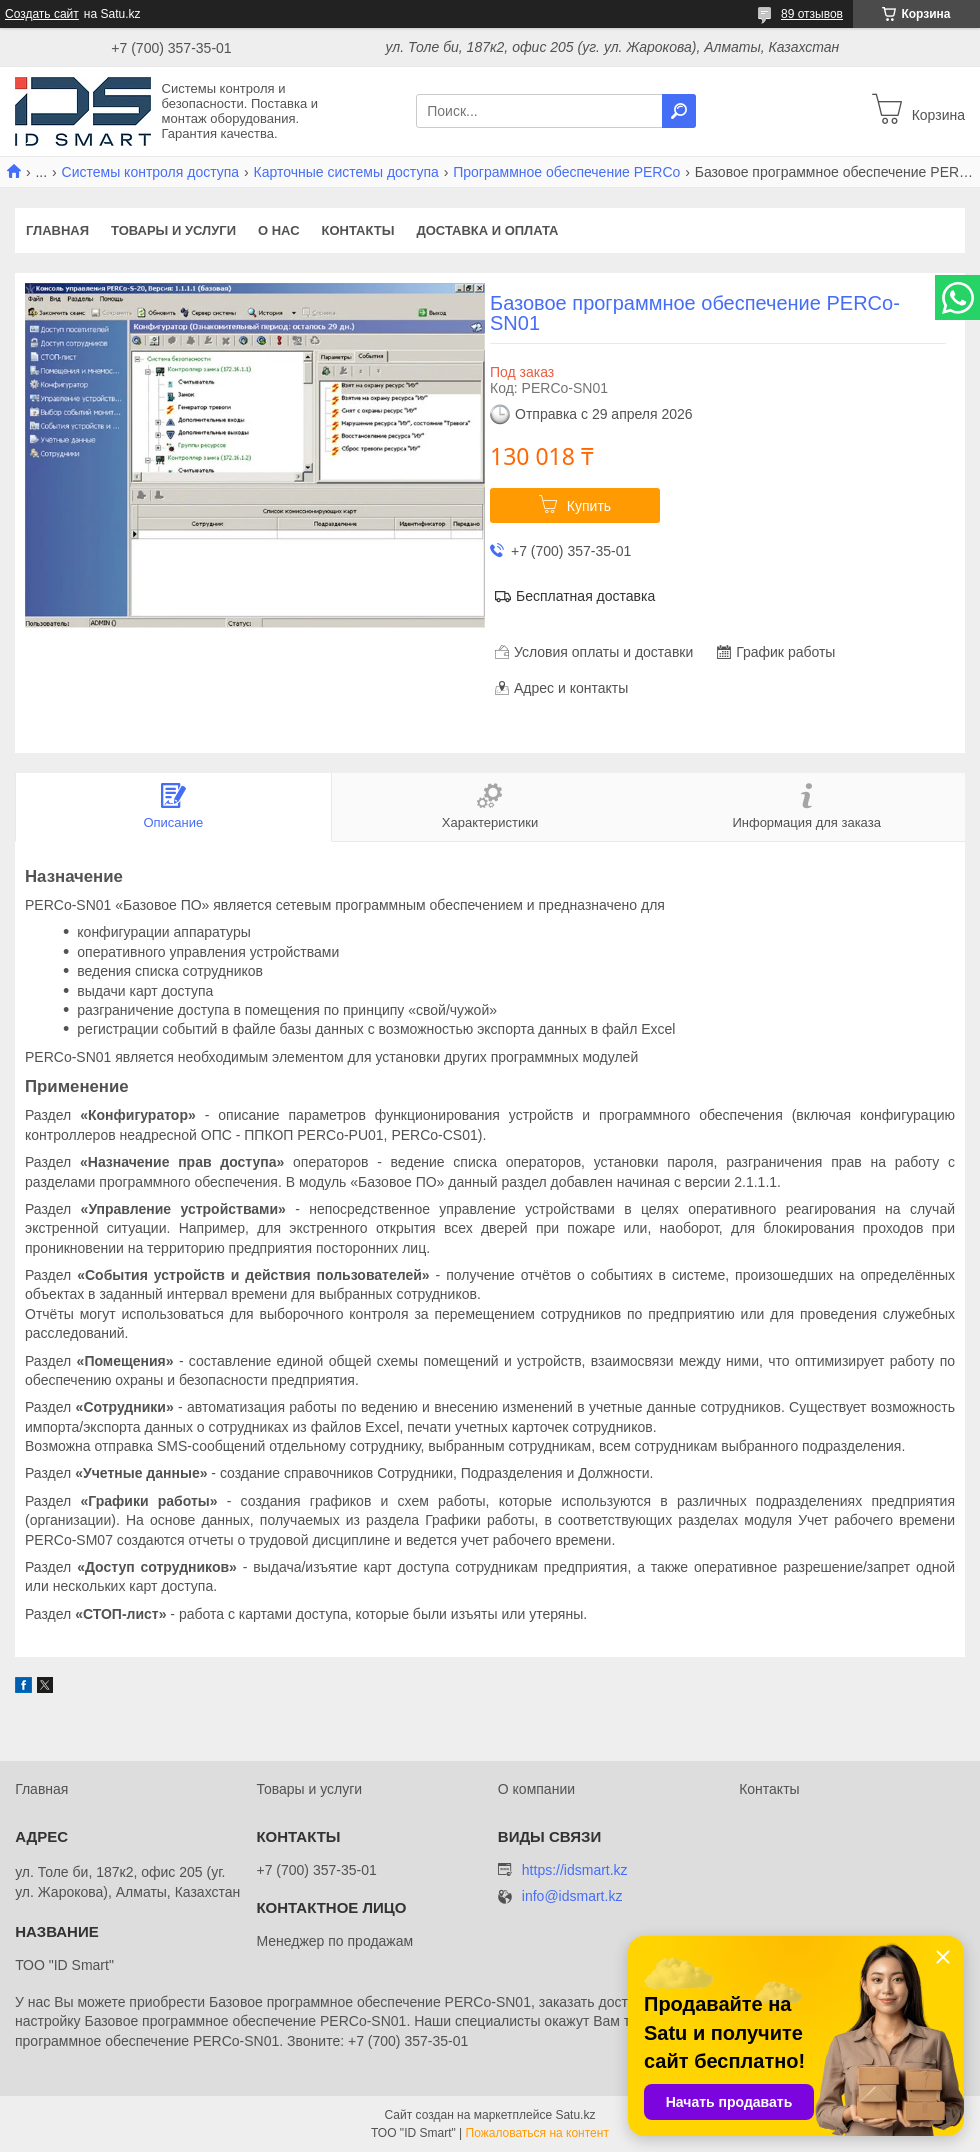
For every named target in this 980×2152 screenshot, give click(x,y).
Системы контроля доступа (151, 172)
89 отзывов (812, 14)
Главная (57, 230)
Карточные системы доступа (346, 172)
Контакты (358, 230)
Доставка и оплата (487, 230)
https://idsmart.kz (575, 1870)
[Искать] (679, 111)
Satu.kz (575, 2115)
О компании (536, 1789)
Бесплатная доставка (585, 596)
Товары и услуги (173, 230)
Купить (589, 506)
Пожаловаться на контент (537, 2133)
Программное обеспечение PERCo (566, 172)
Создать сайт (42, 14)
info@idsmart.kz (572, 1896)
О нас (279, 230)
